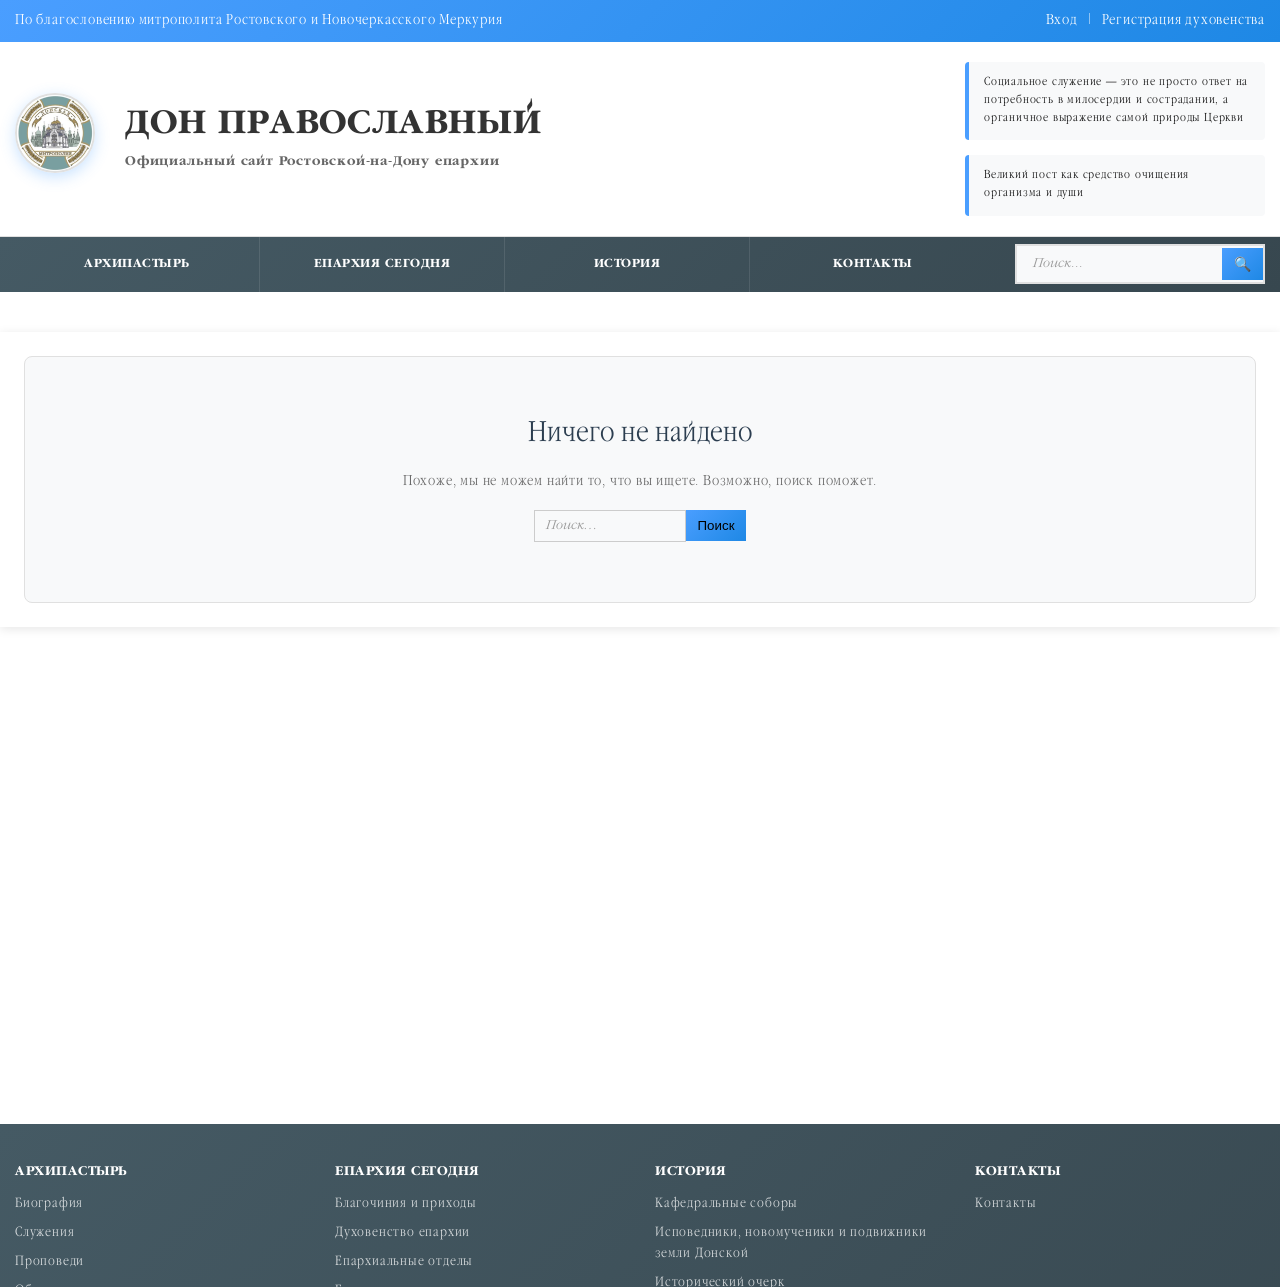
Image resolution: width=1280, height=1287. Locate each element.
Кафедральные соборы (726, 1204)
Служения (44, 1233)
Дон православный (333, 124)
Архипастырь (137, 264)
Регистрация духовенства (1183, 20)
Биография (49, 1204)
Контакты (873, 264)
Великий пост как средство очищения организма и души (1086, 184)
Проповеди (49, 1262)
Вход (1062, 20)
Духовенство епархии (402, 1233)
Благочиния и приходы (406, 1204)
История (627, 264)
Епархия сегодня (382, 264)
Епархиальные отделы (404, 1262)
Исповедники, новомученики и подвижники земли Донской (790, 1244)
